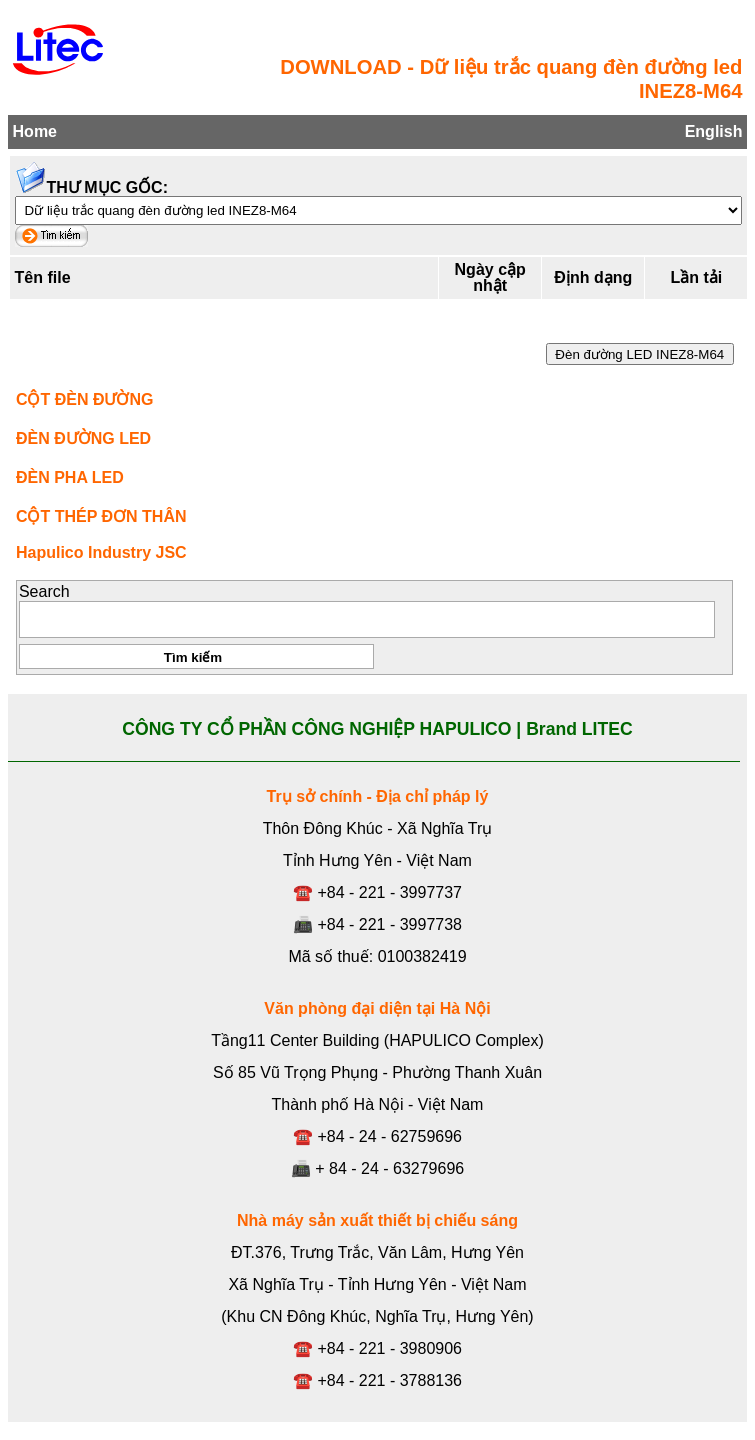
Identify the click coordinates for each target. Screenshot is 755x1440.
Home (35, 131)
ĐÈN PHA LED (70, 477)
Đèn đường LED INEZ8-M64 (640, 354)
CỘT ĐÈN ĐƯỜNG (85, 399)
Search (44, 591)
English (714, 131)
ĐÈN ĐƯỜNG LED (83, 438)
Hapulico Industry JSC (101, 552)
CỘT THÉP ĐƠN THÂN (101, 516)
